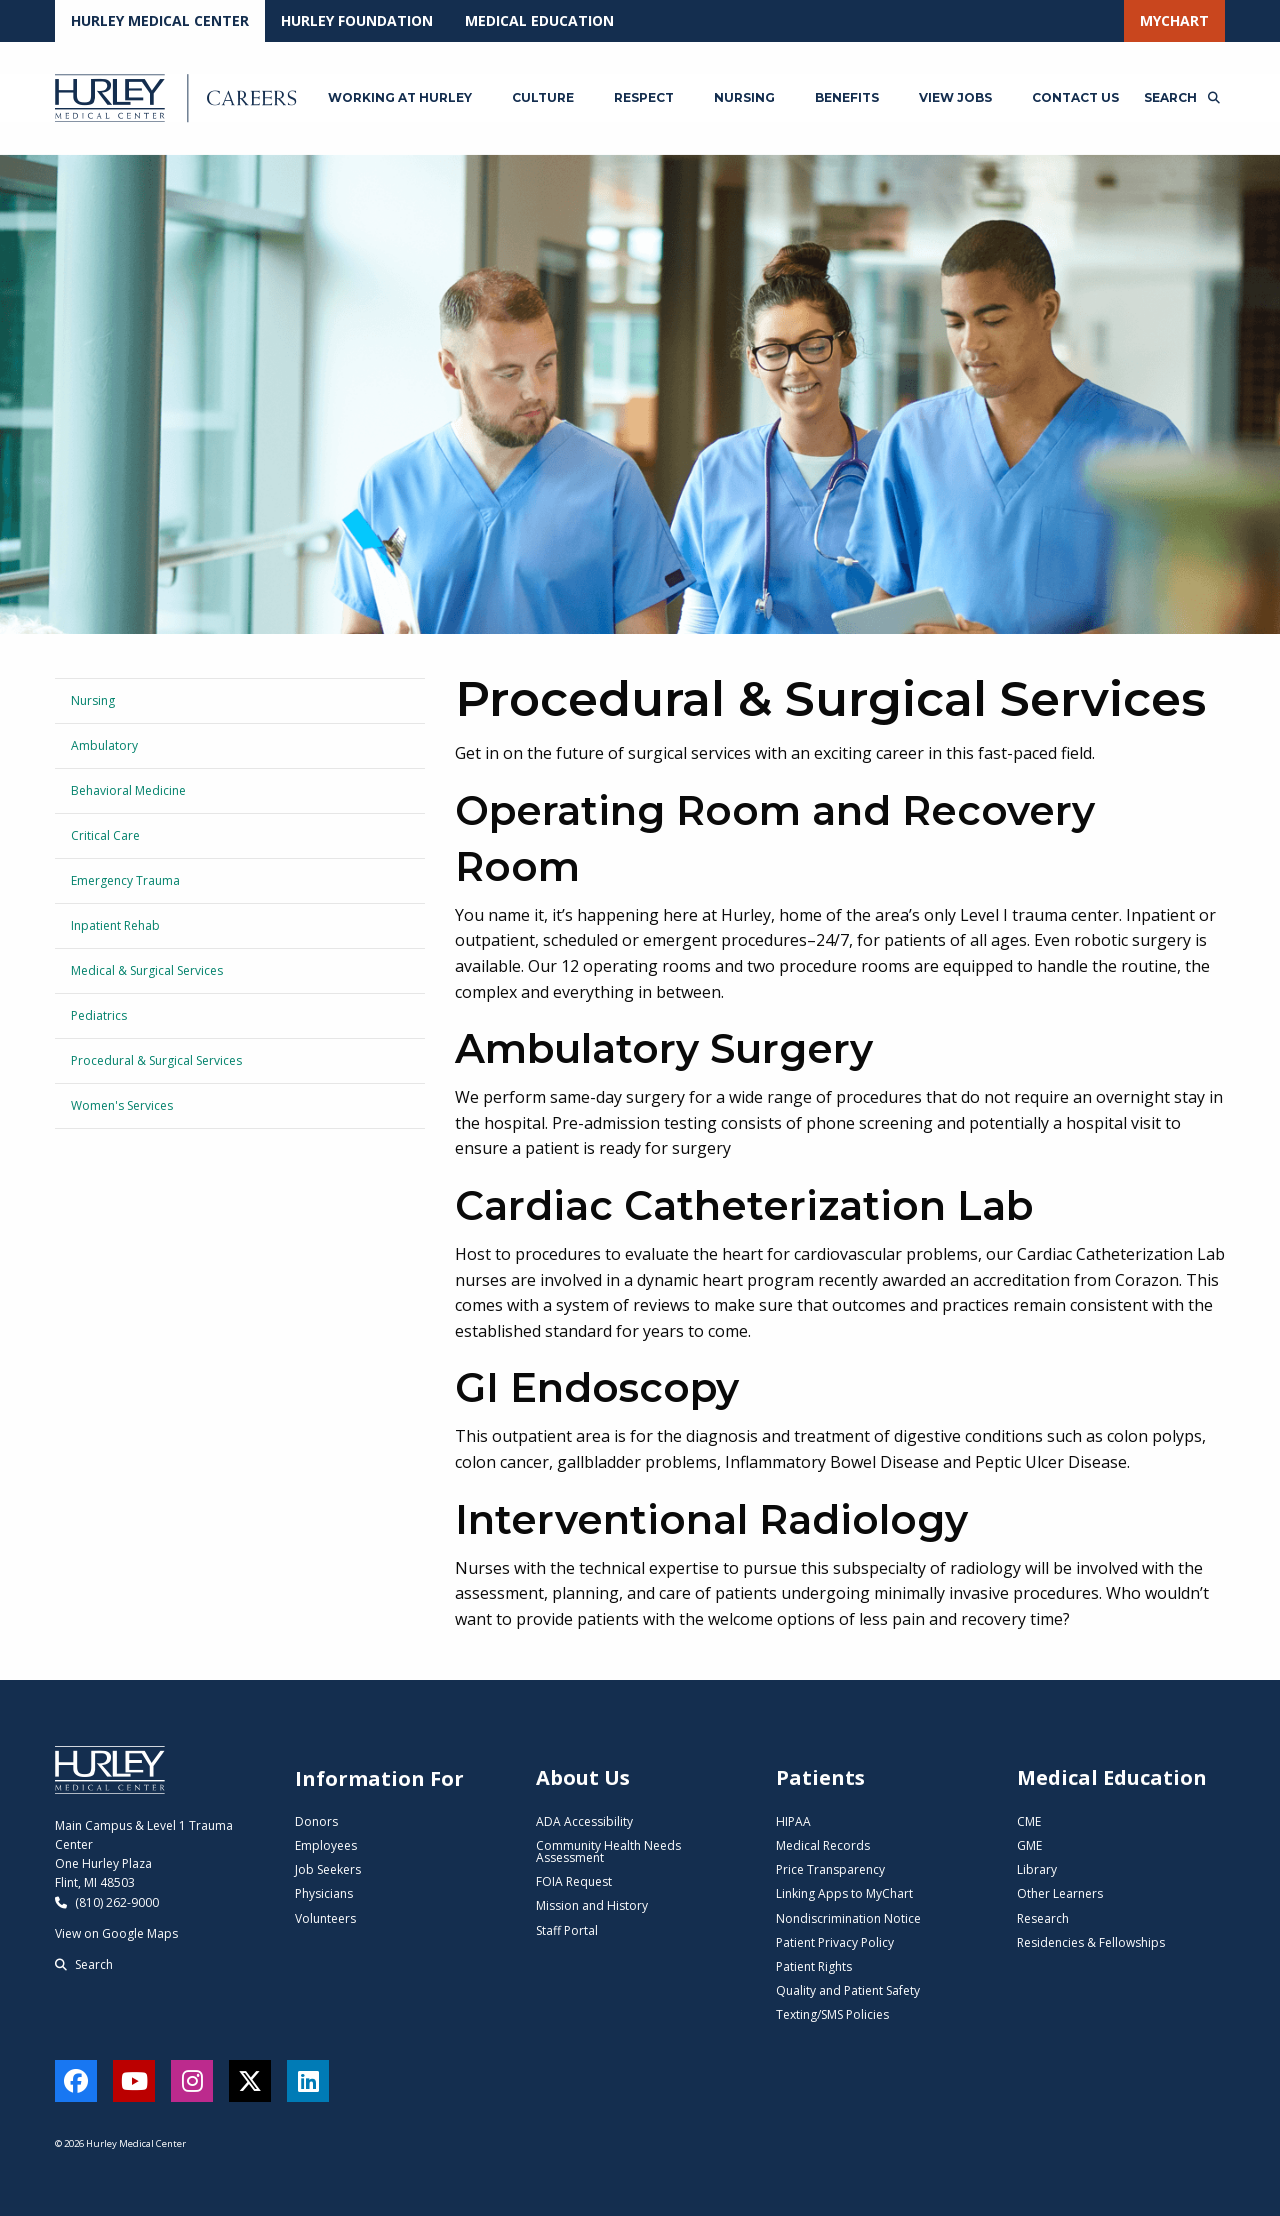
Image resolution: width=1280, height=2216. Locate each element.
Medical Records (823, 1845)
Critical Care (105, 835)
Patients (820, 1777)
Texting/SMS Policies (832, 2014)
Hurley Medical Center (160, 20)
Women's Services (122, 1105)
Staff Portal (567, 1930)
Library (1037, 1869)
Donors (316, 1821)
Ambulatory (104, 745)
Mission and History (592, 1905)
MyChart (1174, 20)
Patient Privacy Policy (835, 1942)
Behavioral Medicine (128, 790)
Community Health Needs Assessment (608, 1851)
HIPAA (793, 1821)
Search (84, 1964)
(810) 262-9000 (107, 1902)
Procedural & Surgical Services (156, 1060)
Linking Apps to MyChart (844, 1893)
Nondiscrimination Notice (848, 1918)
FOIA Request (574, 1881)
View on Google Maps (116, 1933)
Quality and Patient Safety (848, 1990)
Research (1043, 1918)
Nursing (93, 700)
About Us (583, 1777)
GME (1029, 1845)
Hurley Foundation (357, 20)
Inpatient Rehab (115, 925)
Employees (326, 1845)
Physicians (324, 1893)
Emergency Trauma (125, 880)
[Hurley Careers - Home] (178, 98)
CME (1029, 1821)
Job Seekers (328, 1869)
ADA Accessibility (584, 1821)
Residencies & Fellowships (1091, 1942)
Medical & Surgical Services (147, 970)
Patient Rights (814, 1966)
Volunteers (325, 1918)
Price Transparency (830, 1869)
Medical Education (539, 20)
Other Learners (1060, 1893)
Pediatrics (99, 1015)
